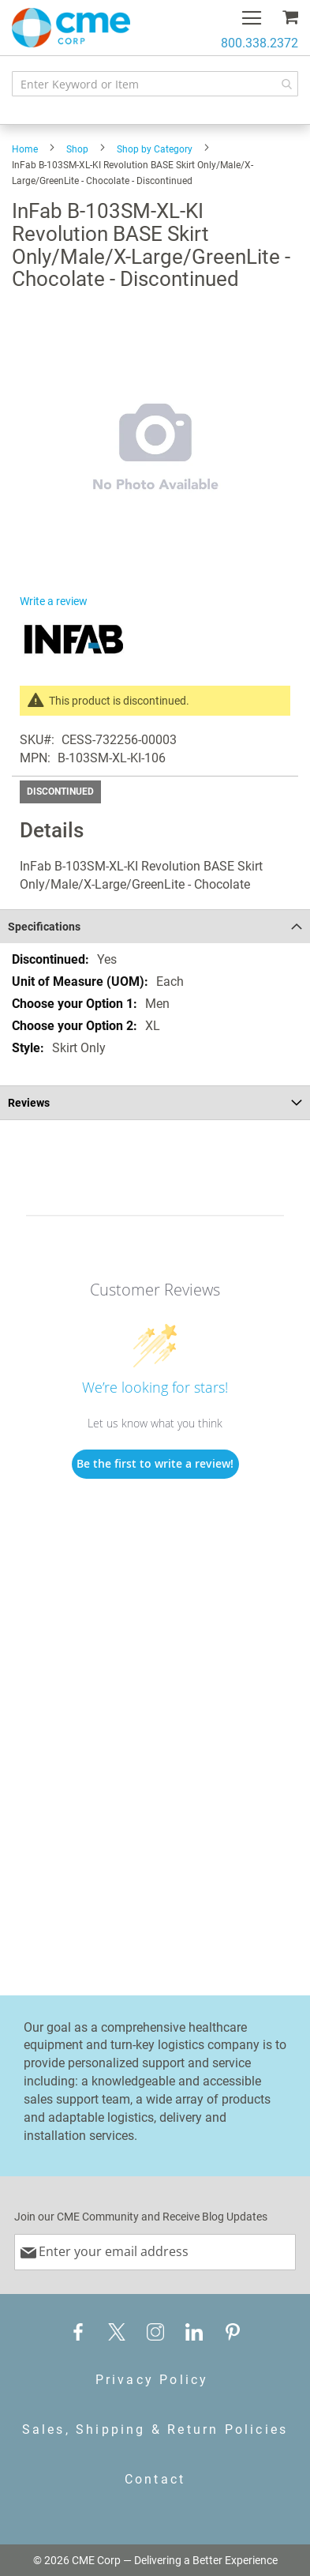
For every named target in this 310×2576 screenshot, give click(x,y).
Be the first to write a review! (155, 1463)
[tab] (155, 926)
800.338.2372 (259, 43)
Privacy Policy (152, 2379)
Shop (77, 149)
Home (25, 149)
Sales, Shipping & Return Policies (155, 2429)
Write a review (54, 601)
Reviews (29, 1102)
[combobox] (155, 83)
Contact (155, 2479)
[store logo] (71, 27)
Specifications (44, 926)
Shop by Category (154, 149)
